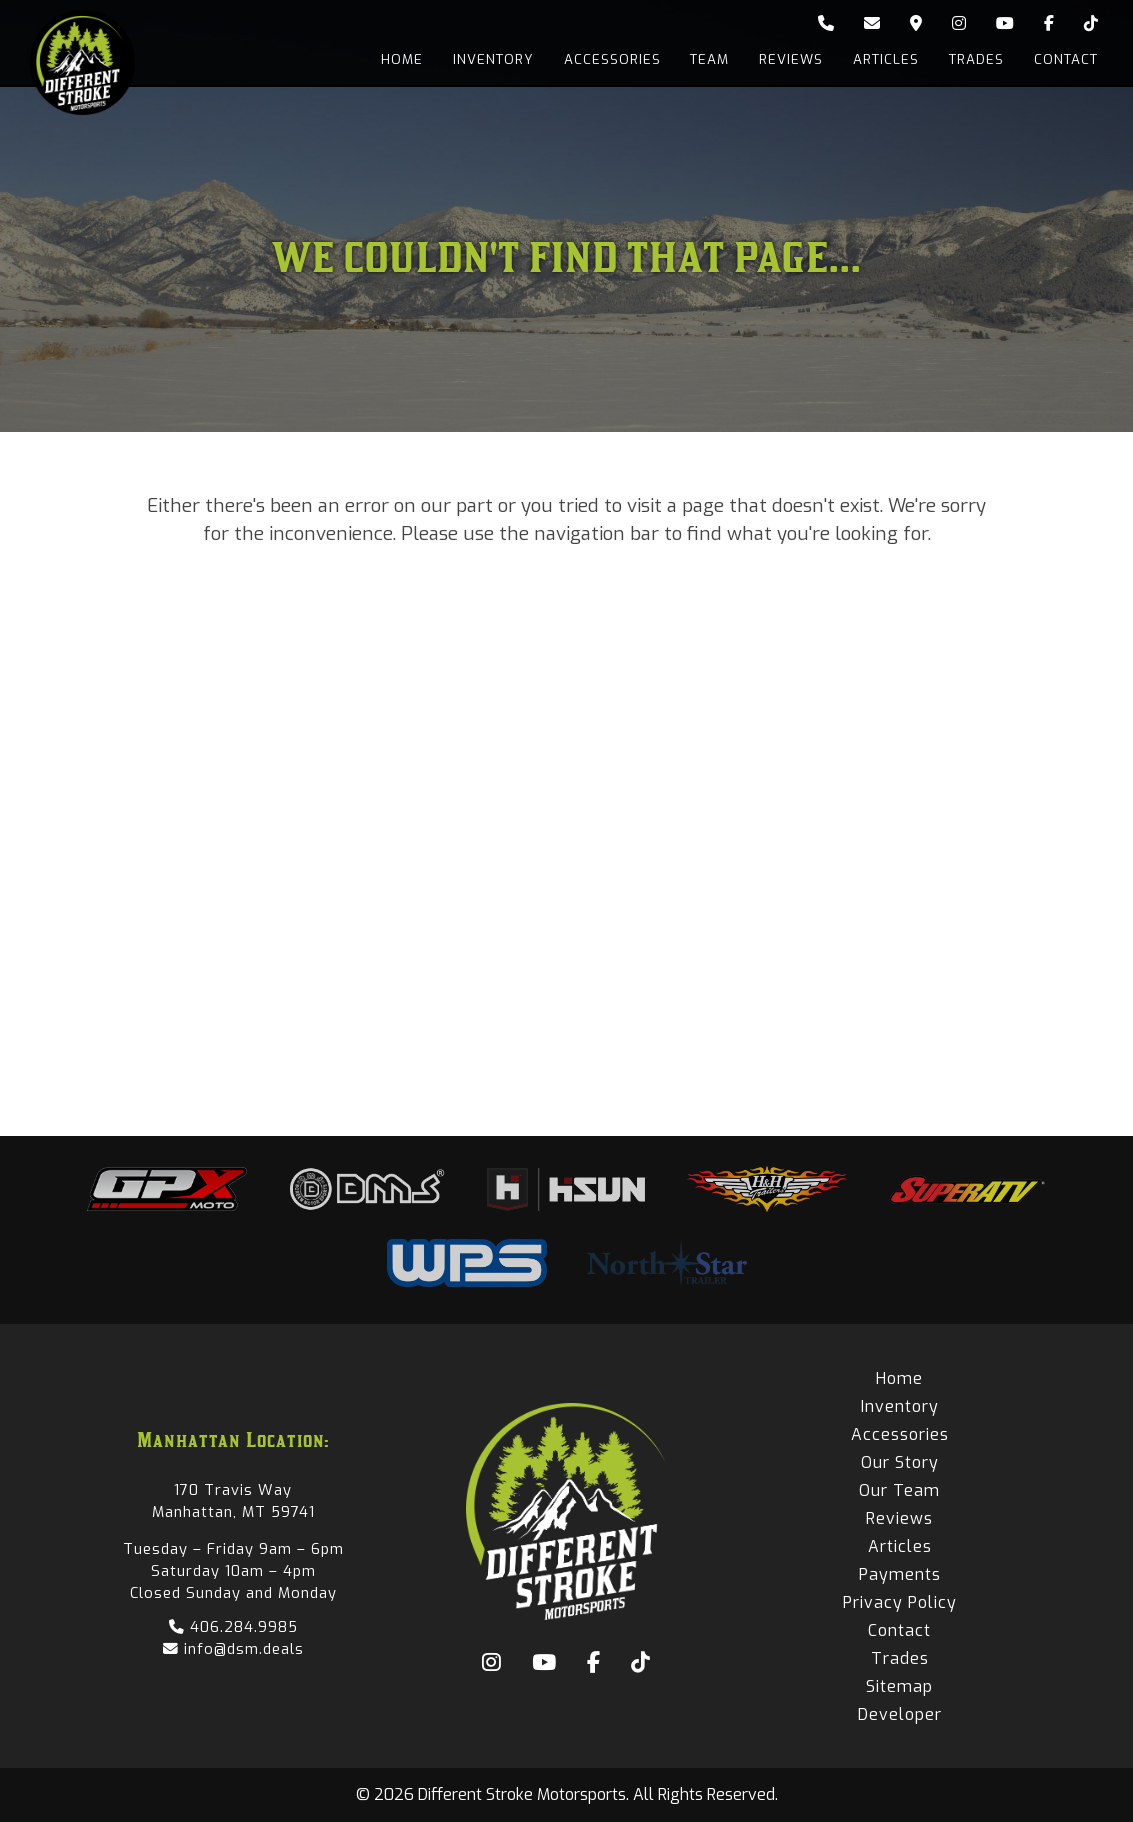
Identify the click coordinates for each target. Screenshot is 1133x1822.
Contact (1066, 59)
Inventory (492, 59)
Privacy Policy (900, 1602)
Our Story (900, 1462)
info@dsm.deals (233, 1649)
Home (401, 59)
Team (709, 59)
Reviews (791, 59)
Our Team (899, 1490)
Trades (976, 59)
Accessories (611, 59)
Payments (900, 1574)
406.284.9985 (233, 1627)
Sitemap (899, 1686)
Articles (886, 59)
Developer (900, 1714)
